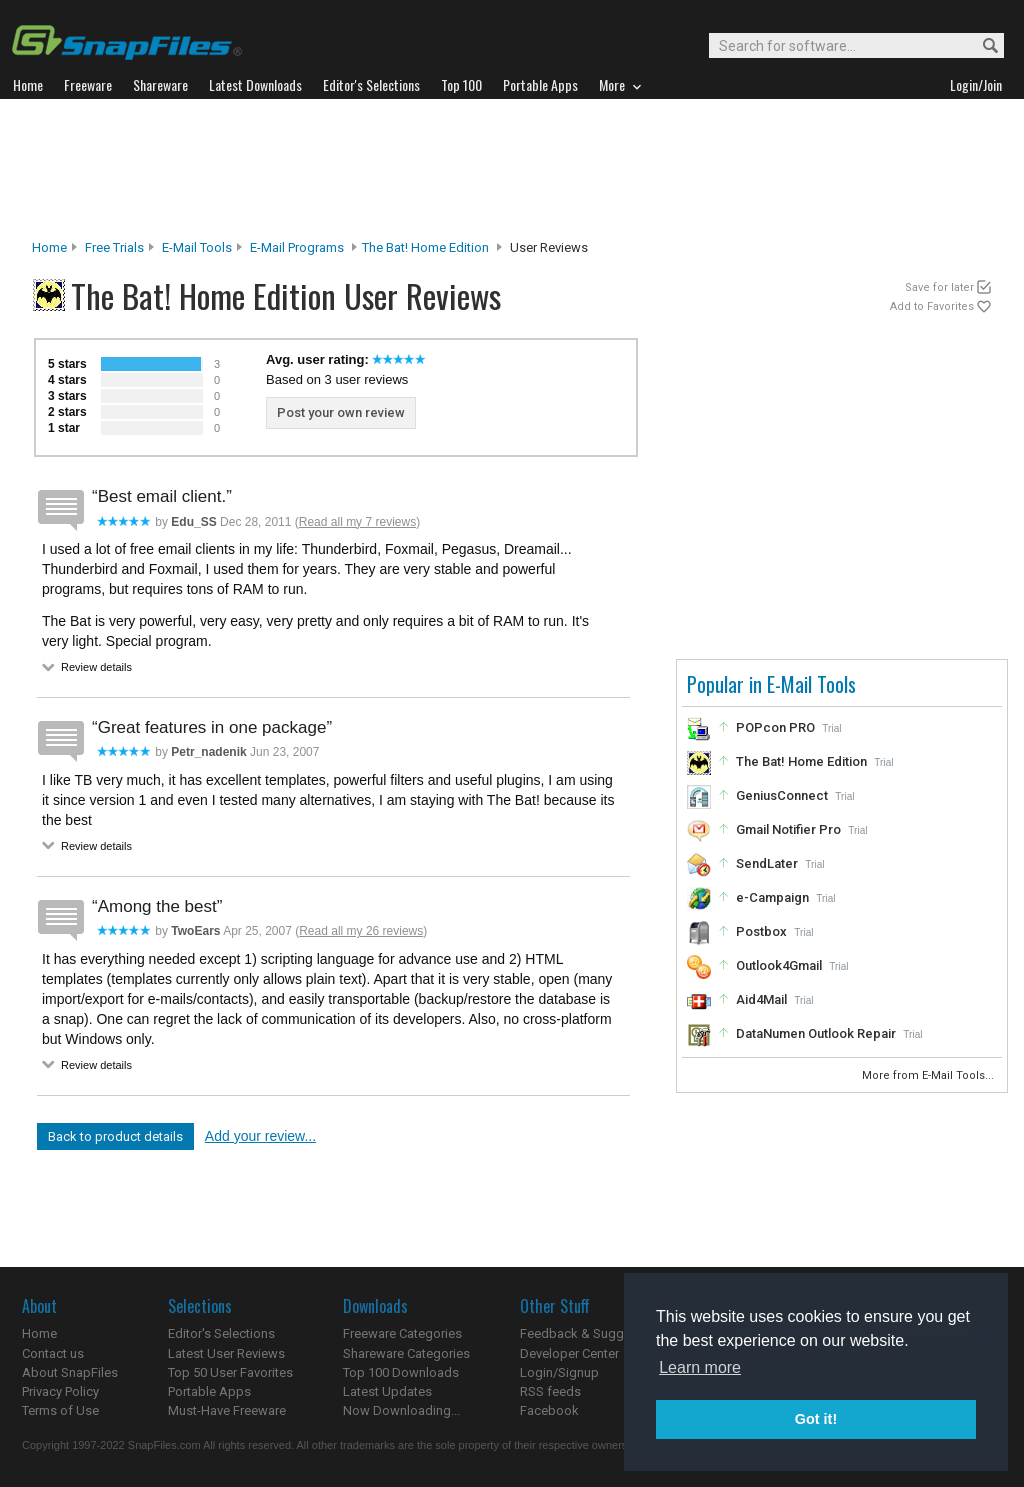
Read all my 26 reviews (361, 931)
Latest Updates (387, 1391)
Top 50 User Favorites (230, 1372)
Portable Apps (209, 1391)
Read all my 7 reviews (357, 522)
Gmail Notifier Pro (788, 829)
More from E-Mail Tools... (929, 1075)
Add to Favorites (932, 306)
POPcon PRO (775, 727)
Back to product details (115, 1136)
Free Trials (114, 247)
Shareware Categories (406, 1353)
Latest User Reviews (226, 1353)
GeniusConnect (782, 795)
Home (49, 247)
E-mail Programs (297, 247)
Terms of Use (60, 1410)
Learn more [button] (700, 1367)
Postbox (761, 931)
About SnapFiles (70, 1372)
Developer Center (569, 1353)
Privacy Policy (60, 1391)
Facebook (549, 1410)
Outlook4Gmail (779, 965)
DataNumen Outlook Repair (816, 1033)
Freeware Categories (402, 1333)
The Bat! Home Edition (425, 247)
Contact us (53, 1353)
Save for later (939, 287)
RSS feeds (550, 1391)
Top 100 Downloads (401, 1372)
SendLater (767, 863)
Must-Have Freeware (227, 1410)
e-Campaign (772, 897)
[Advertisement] (512, 169)
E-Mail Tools (197, 247)
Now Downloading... (401, 1410)
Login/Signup (559, 1372)
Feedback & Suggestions (593, 1333)
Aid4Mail (761, 999)
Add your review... (260, 1136)
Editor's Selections (221, 1333)
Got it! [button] (816, 1419)
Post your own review (341, 412)
